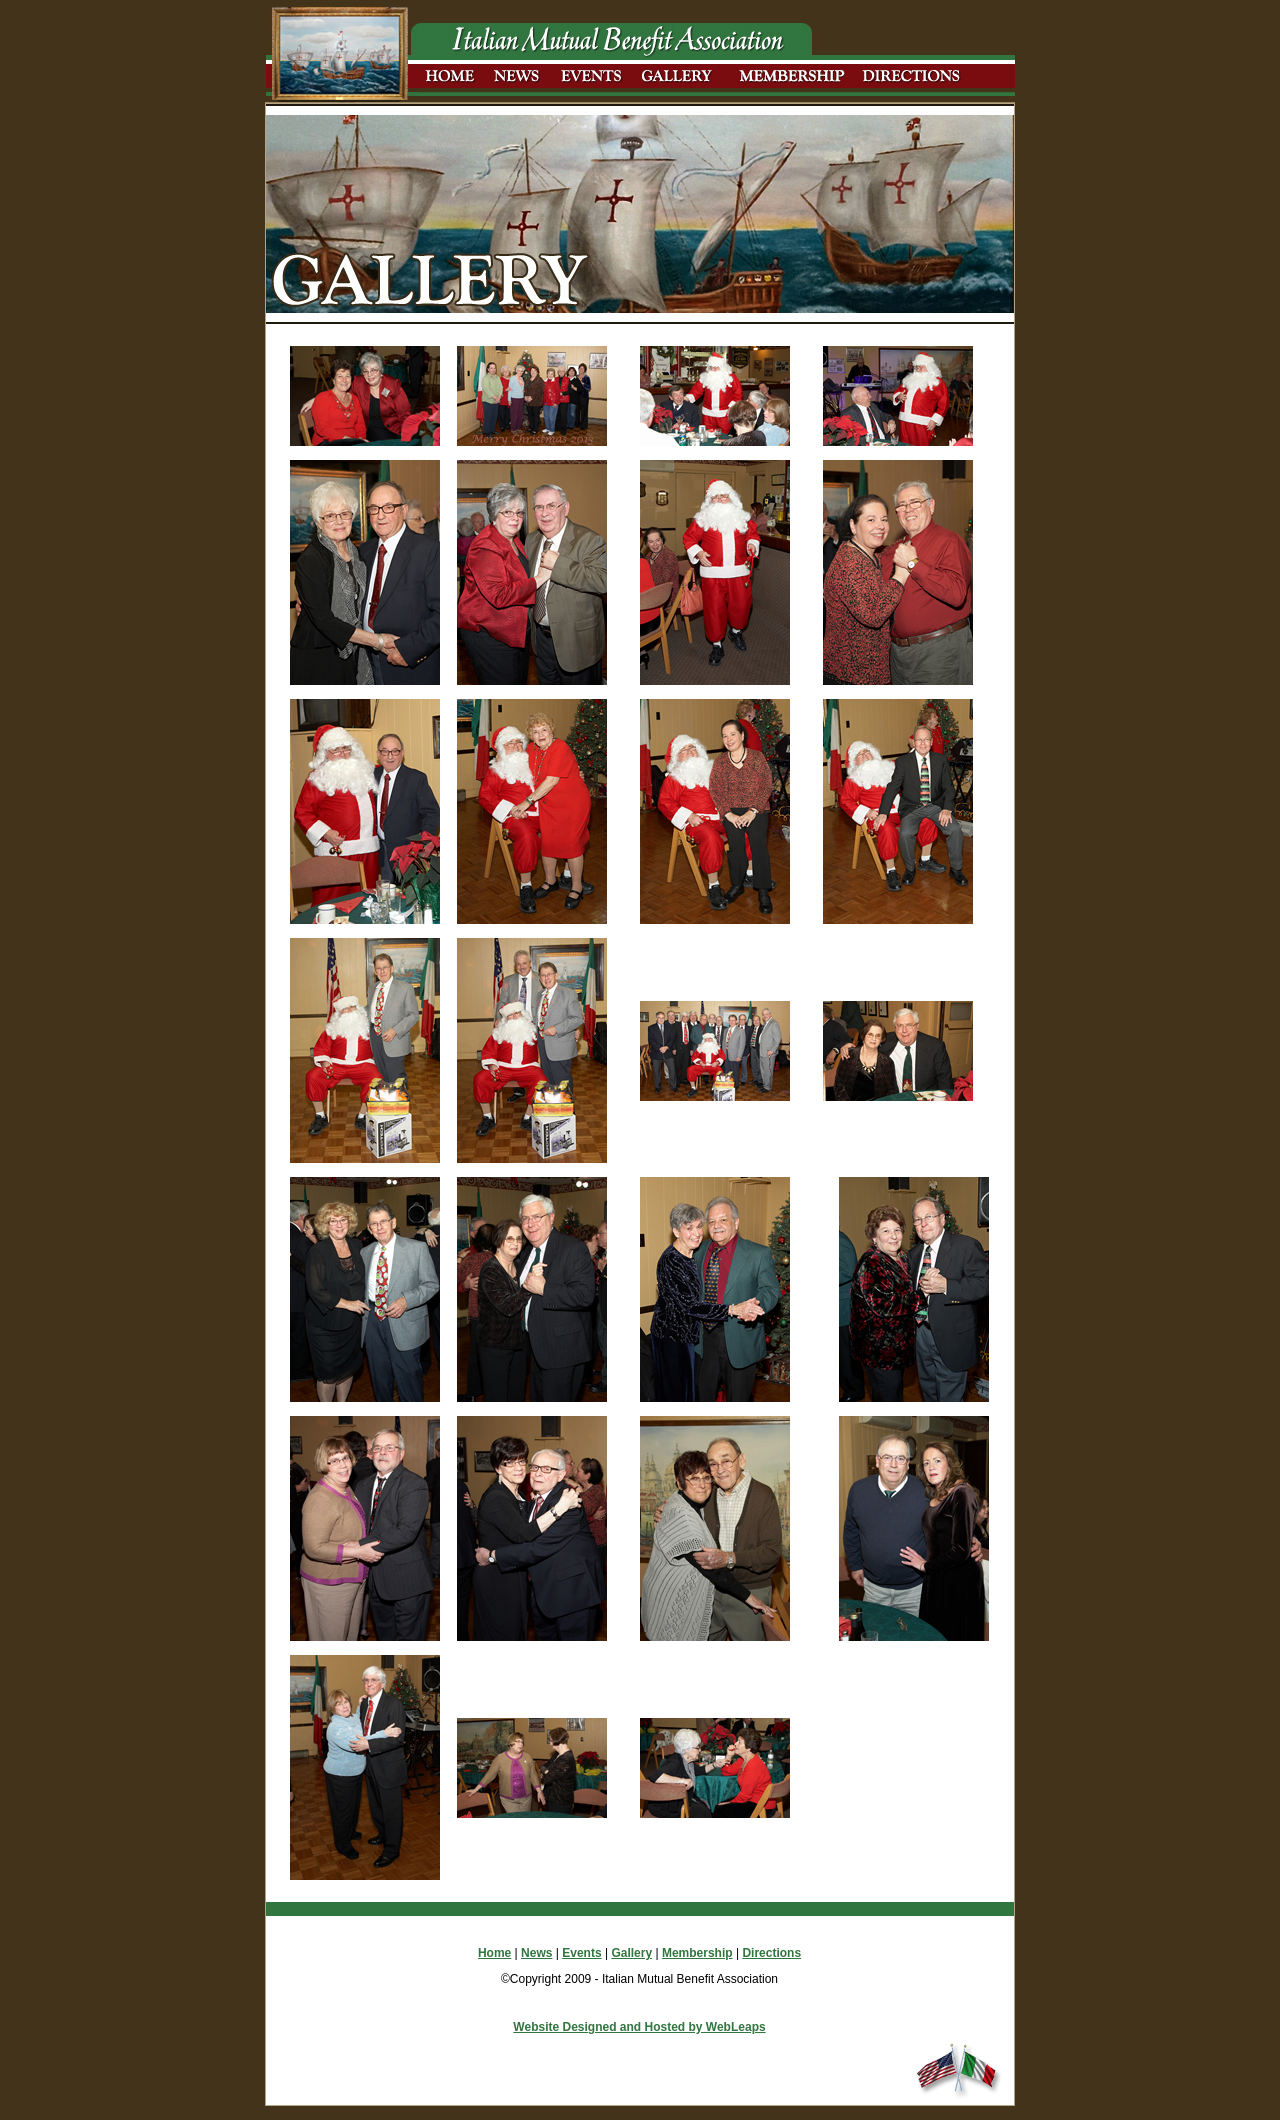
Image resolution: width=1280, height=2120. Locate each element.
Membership (697, 1953)
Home (494, 1953)
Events (581, 1953)
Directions (771, 1953)
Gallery (631, 1953)
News (536, 1953)
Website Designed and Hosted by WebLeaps (639, 2027)
